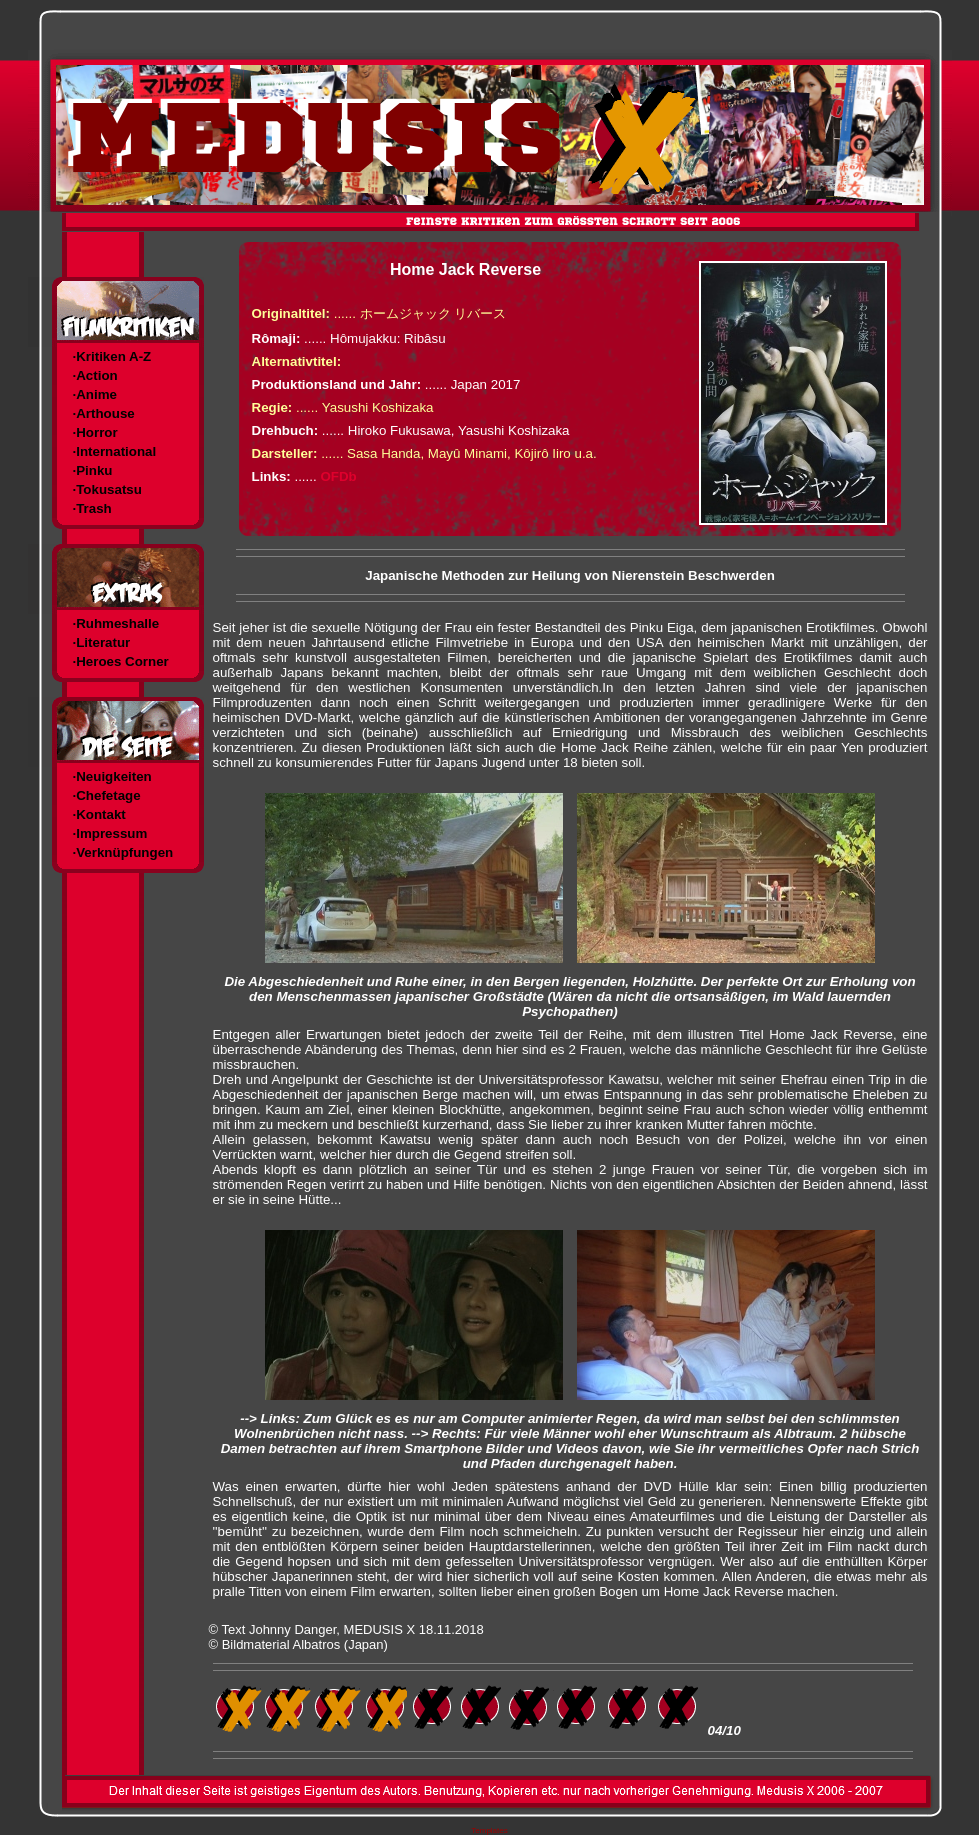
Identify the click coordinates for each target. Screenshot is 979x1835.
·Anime (95, 394)
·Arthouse (104, 413)
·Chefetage (107, 795)
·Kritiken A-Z (112, 356)
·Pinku (93, 470)
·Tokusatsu (107, 489)
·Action (95, 375)
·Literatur (102, 642)
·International (115, 451)
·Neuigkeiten (112, 776)
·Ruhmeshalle (116, 623)
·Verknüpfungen (123, 852)
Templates (489, 1830)
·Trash (92, 508)
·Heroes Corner (121, 661)
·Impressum (110, 833)
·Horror (95, 432)
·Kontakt (99, 814)
